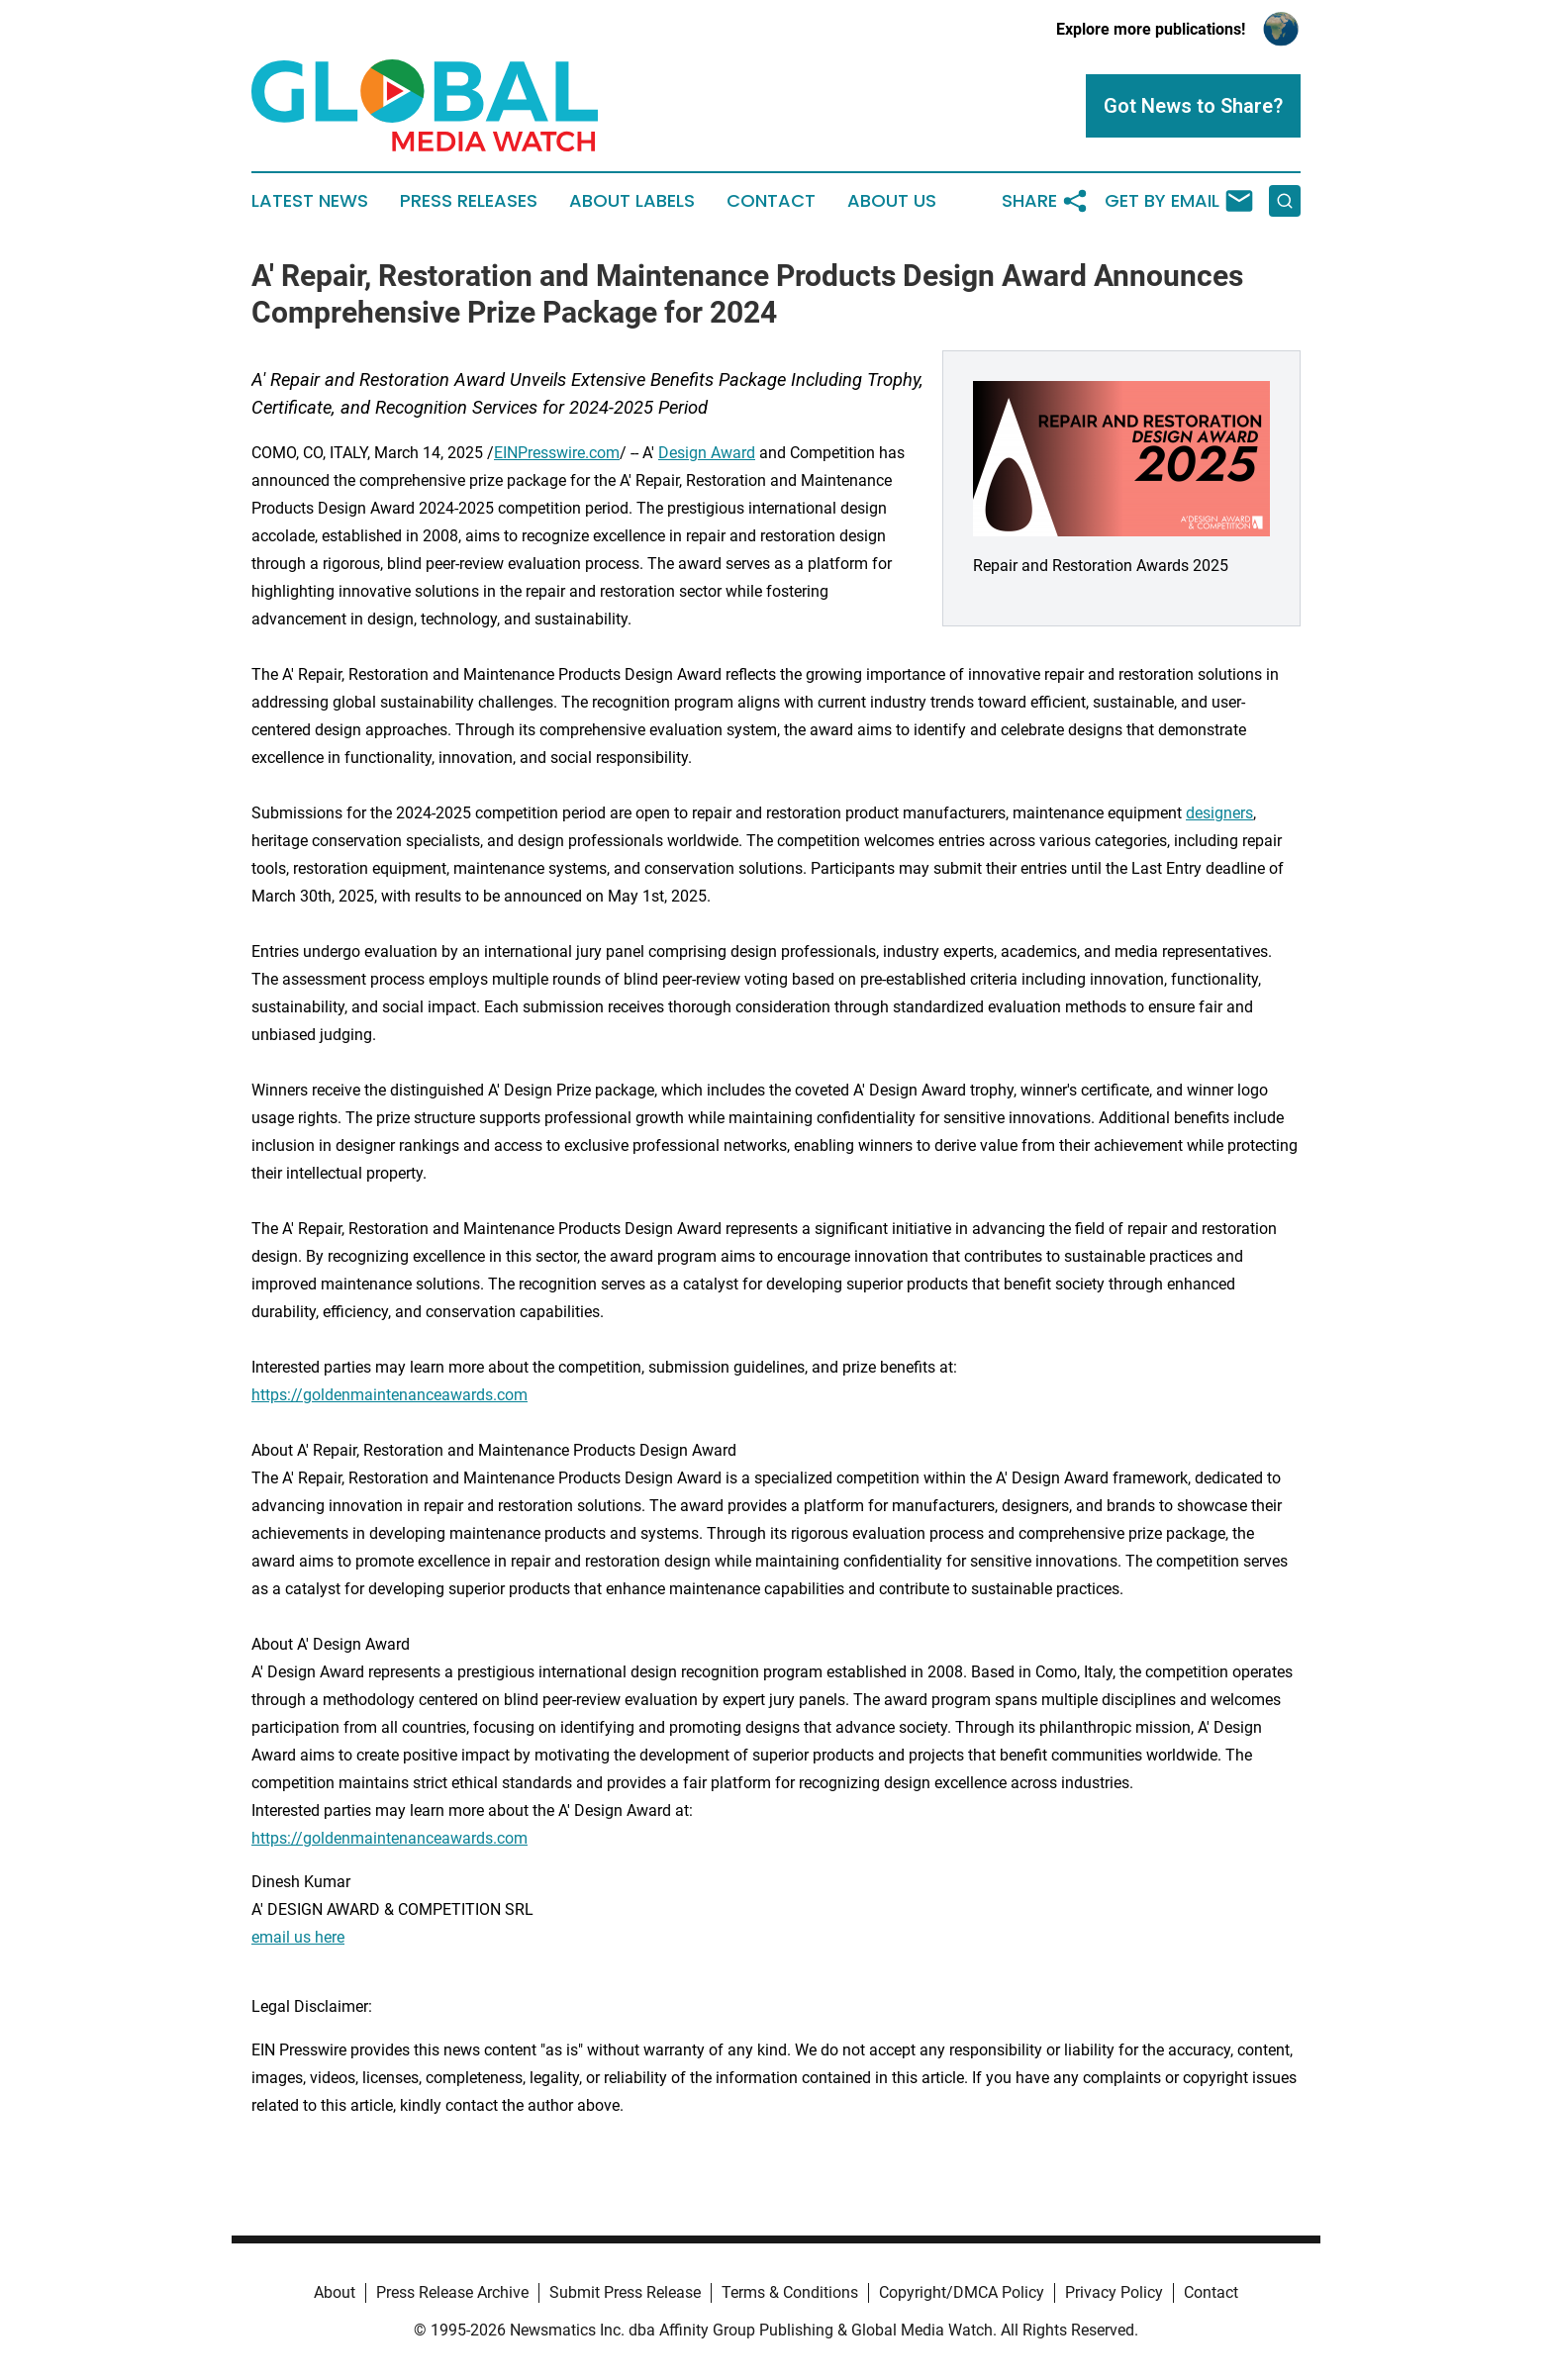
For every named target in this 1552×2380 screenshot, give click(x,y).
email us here (297, 1937)
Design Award (706, 452)
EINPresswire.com (557, 452)
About (334, 2292)
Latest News (309, 201)
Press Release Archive (452, 2292)
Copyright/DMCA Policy (961, 2292)
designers (1219, 813)
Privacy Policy (1114, 2292)
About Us (891, 201)
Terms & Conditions (790, 2292)
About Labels (632, 201)
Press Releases (468, 201)
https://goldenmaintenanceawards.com (389, 1394)
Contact (771, 201)
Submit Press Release (625, 2292)
